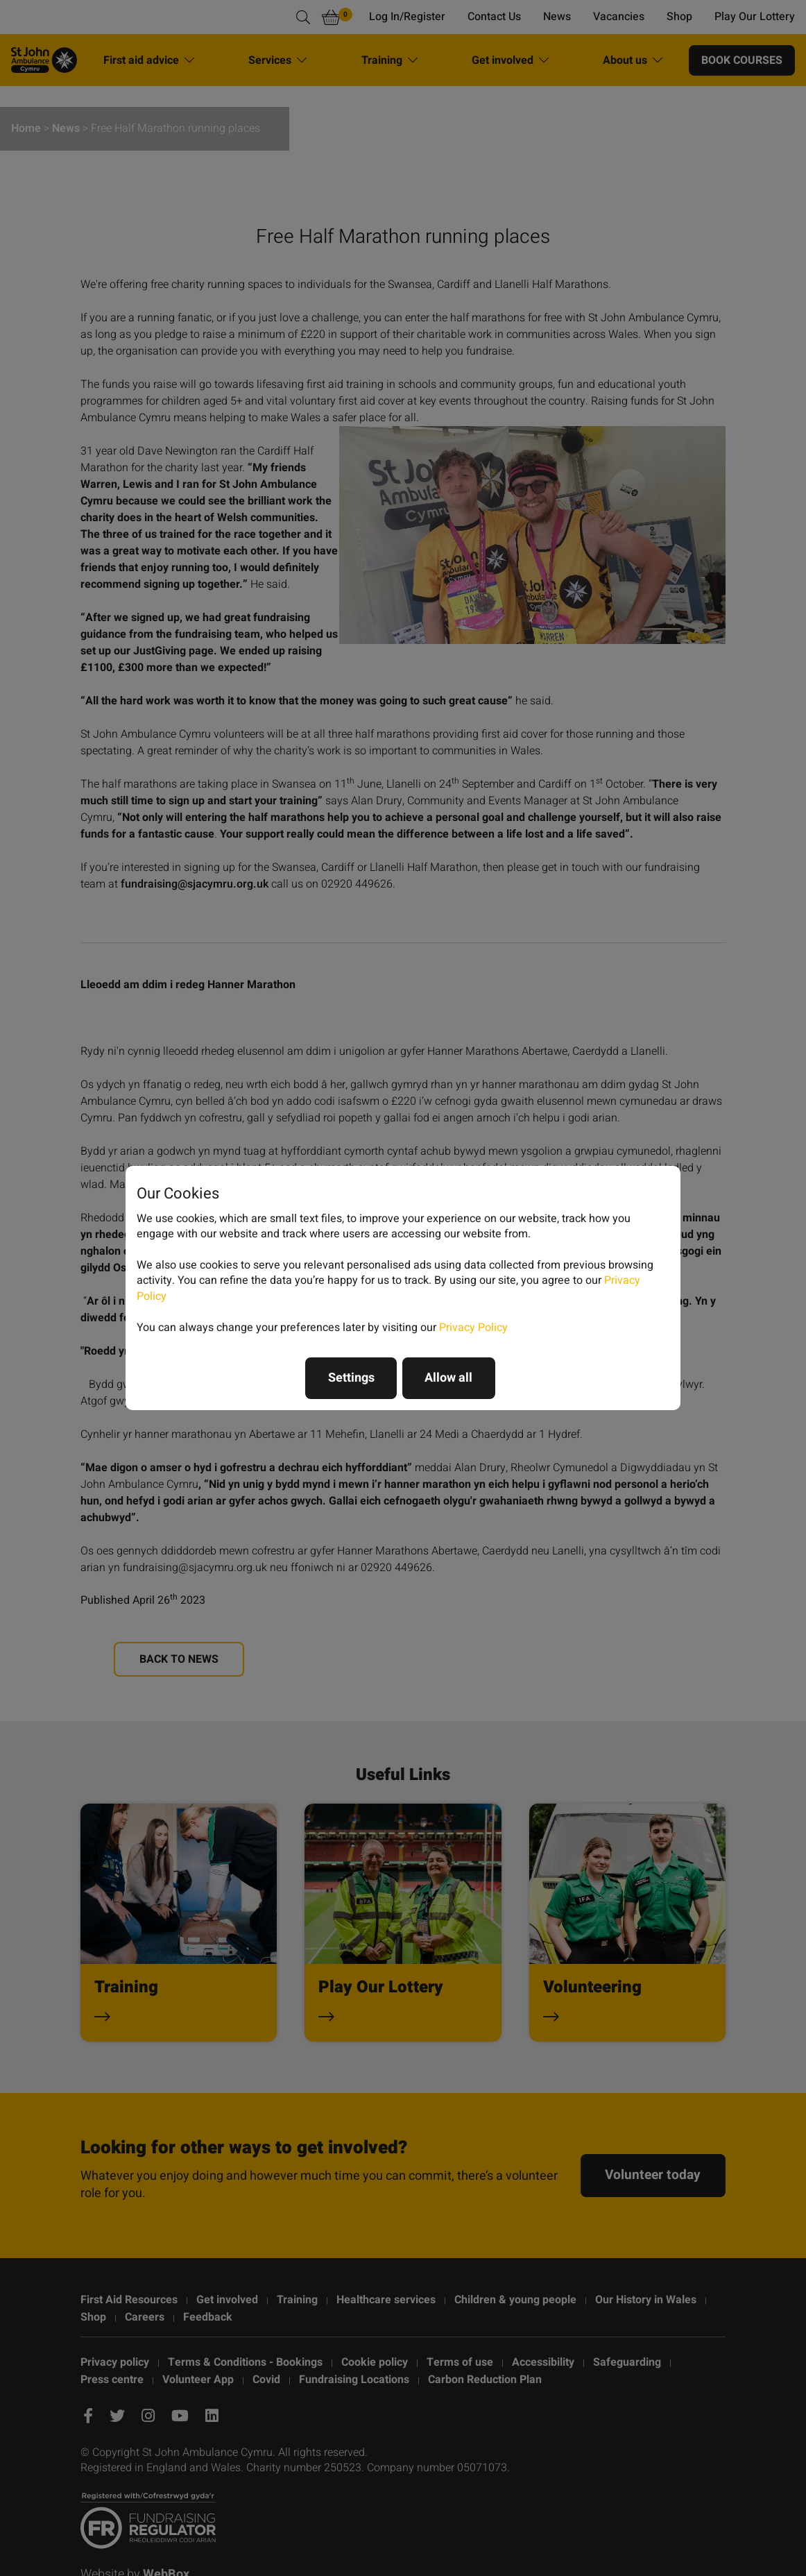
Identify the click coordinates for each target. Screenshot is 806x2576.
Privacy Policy (473, 1327)
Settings (351, 1377)
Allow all (448, 1377)
